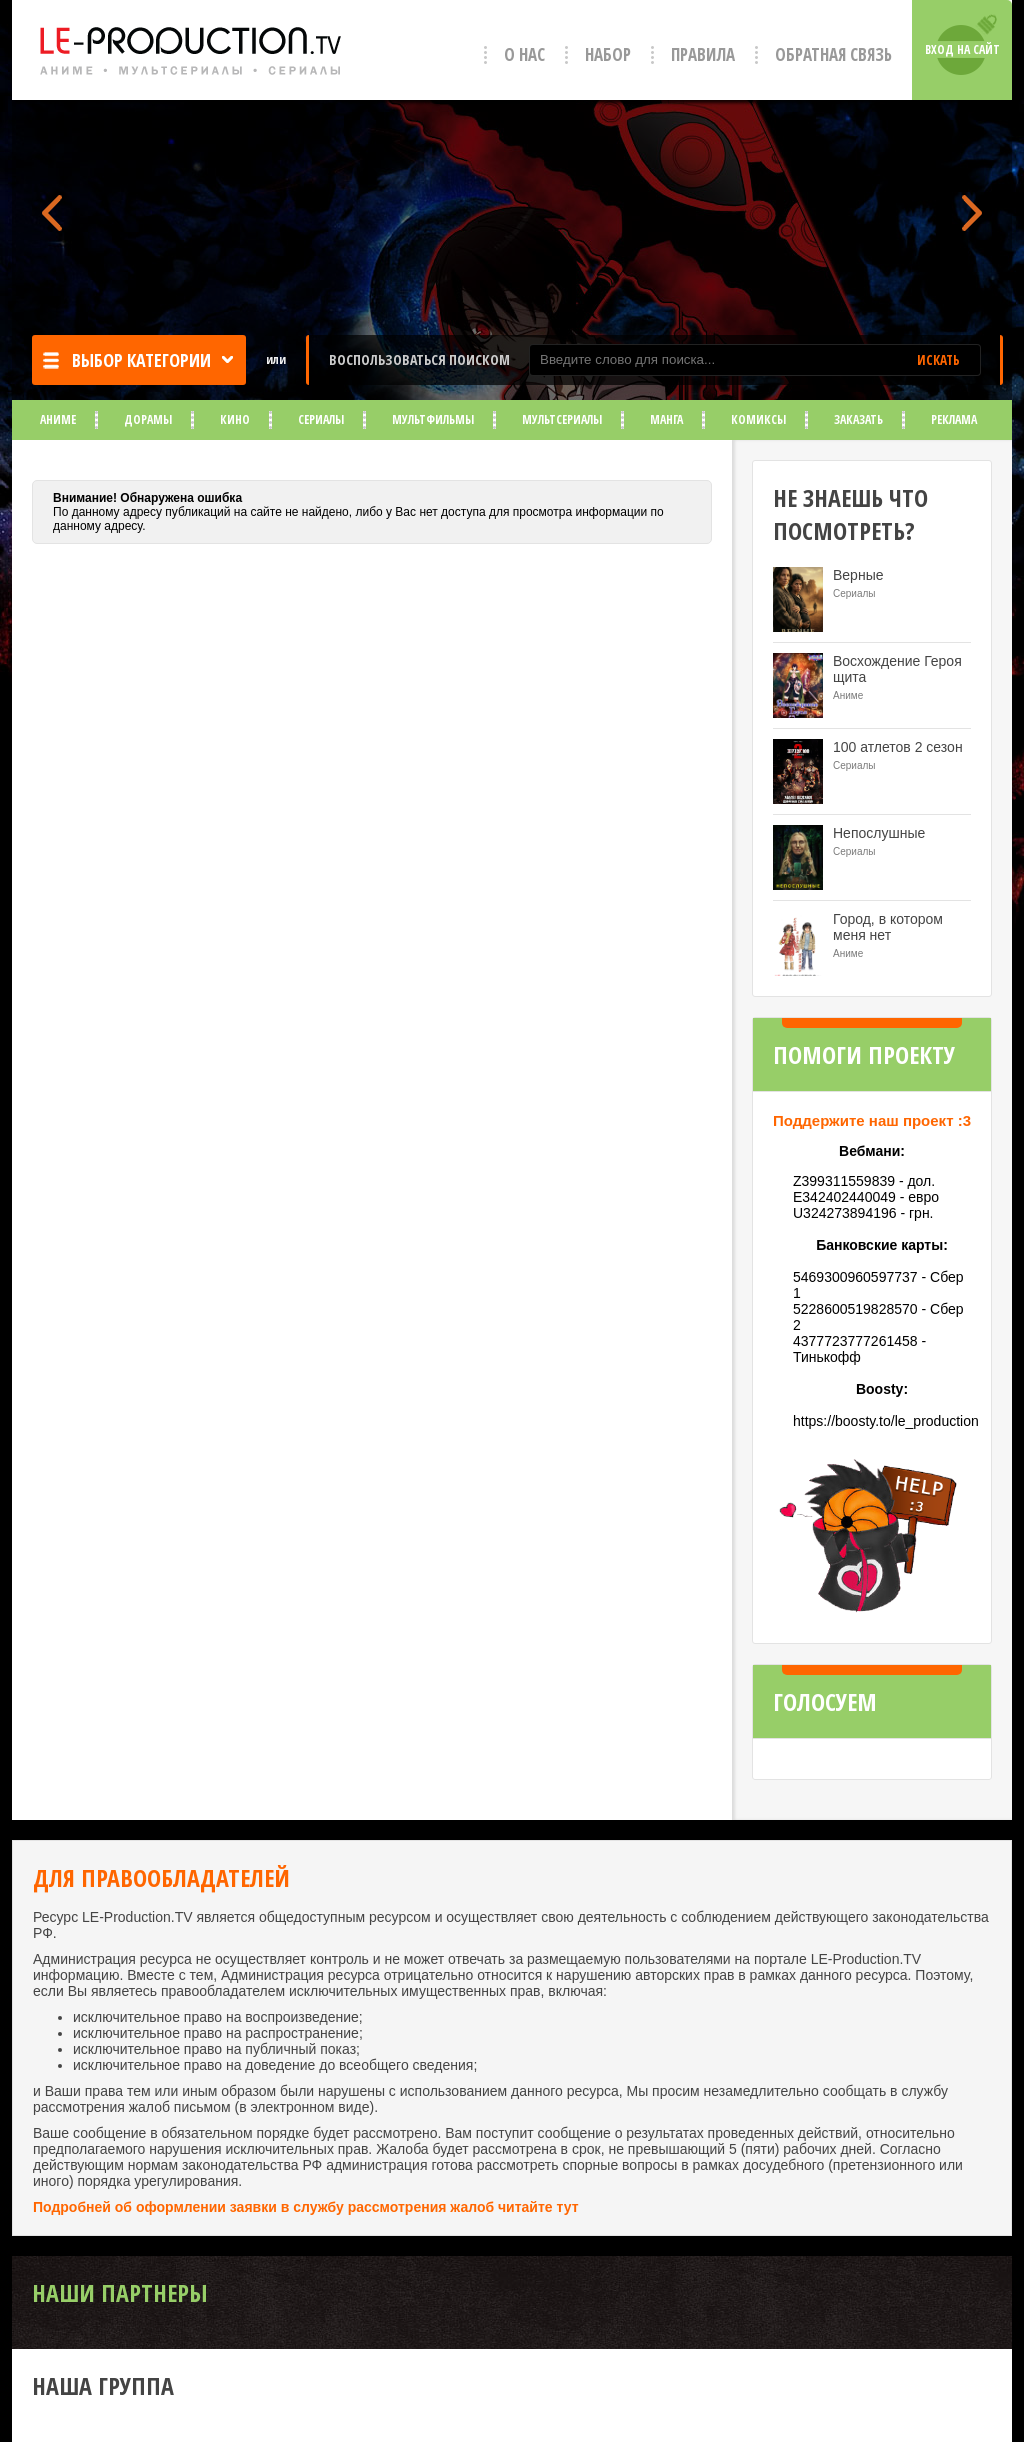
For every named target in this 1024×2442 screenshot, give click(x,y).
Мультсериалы (562, 419)
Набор (608, 54)
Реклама (954, 419)
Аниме (58, 419)
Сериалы (321, 419)
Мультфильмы (433, 419)
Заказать (858, 419)
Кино (235, 419)
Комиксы (758, 419)
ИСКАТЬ (938, 360)
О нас (524, 54)
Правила (703, 54)
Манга (666, 419)
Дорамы (148, 419)
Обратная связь (833, 54)
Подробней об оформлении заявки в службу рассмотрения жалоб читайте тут (306, 2207)
